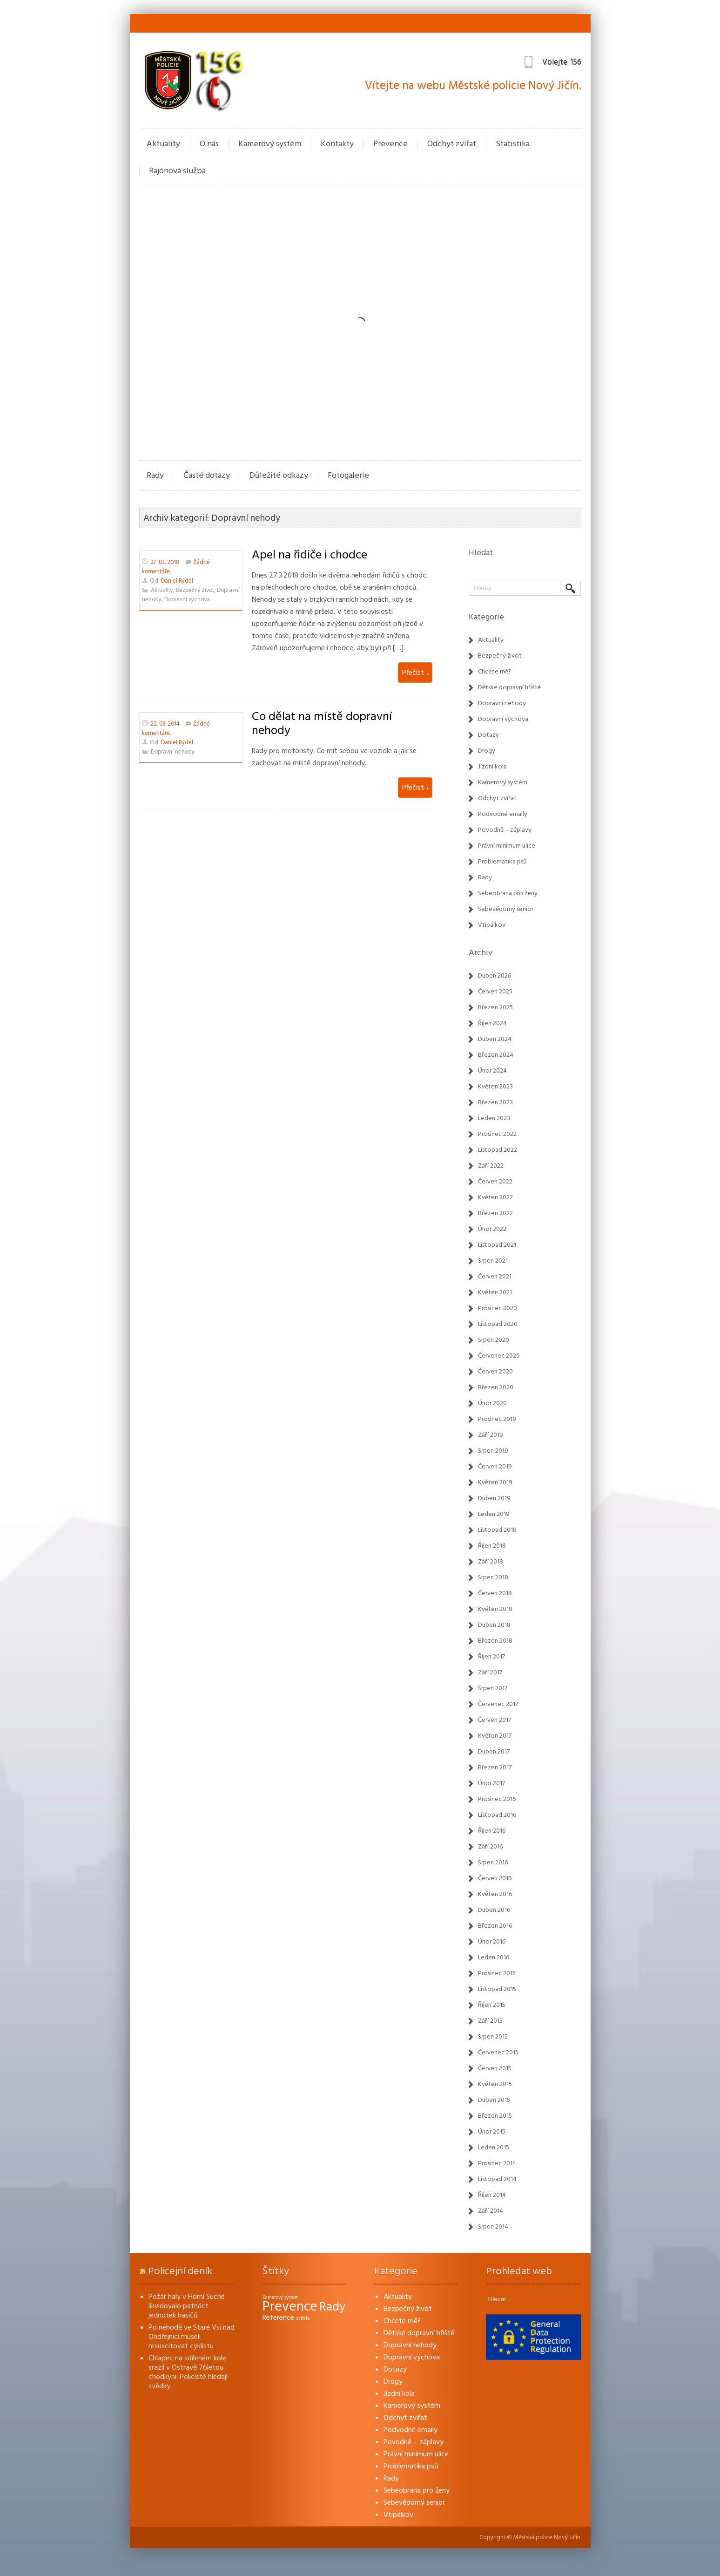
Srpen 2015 (493, 2036)
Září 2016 (490, 1846)
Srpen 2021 (493, 1260)
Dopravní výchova (187, 600)
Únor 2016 (491, 1941)
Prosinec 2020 (497, 1308)
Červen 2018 (495, 1593)
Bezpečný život (195, 590)
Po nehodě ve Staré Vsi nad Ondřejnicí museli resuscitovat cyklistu (191, 2336)
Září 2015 (490, 2020)
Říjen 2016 (491, 1830)
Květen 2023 (495, 1086)
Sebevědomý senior (505, 909)
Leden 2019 (494, 1514)
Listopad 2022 (497, 1150)
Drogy (486, 750)
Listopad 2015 (497, 1989)
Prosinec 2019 (497, 1419)
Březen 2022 (495, 1213)
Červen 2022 (495, 1181)
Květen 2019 (495, 1482)
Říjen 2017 (491, 1656)
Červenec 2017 (498, 1704)
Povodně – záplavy (505, 830)
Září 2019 (490, 1435)
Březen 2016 (495, 1925)
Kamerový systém (269, 144)
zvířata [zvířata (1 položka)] (303, 2318)
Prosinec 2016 (497, 1799)
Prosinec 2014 (497, 2163)
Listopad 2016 (497, 1815)
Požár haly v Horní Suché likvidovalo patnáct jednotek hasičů (186, 2305)
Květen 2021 (495, 1292)
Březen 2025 (495, 1007)
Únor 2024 (492, 1070)
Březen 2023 (495, 1102)
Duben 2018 (494, 1625)
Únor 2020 (492, 1403)
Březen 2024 (495, 1055)
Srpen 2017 (492, 1688)
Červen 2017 (494, 1720)
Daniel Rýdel (177, 581)
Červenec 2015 (498, 2052)
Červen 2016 (494, 1878)
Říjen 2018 (492, 1545)
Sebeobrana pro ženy (508, 893)
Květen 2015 (495, 2084)
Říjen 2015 (491, 2005)
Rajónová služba (177, 171)
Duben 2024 (494, 1039)
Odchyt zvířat (451, 144)
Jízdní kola (492, 766)
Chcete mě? (494, 671)
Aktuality (163, 144)
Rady (155, 475)
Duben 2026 (494, 975)
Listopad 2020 (498, 1324)
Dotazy (488, 735)
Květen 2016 (495, 1894)
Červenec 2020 (499, 1355)
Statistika (513, 144)
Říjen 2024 (492, 1023)
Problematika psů (502, 861)
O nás (209, 144)
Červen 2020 (495, 1371)
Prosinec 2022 (497, 1134)
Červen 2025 (495, 991)
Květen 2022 (495, 1197)
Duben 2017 (494, 1751)
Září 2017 (490, 1672)
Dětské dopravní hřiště (509, 687)
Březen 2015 (495, 2116)
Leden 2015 (493, 2147)
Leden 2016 (493, 1957)
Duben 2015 (494, 2100)
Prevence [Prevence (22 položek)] (289, 2306)
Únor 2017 (491, 1783)
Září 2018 (490, 1561)
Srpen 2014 (493, 2226)
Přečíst (415, 672)
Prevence (390, 144)
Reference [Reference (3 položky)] (278, 2317)
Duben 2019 (494, 1498)
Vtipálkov (491, 925)
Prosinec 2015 (497, 1973)
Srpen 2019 (493, 1450)
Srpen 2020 (493, 1340)
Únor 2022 (492, 1229)
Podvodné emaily (502, 814)
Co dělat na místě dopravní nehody (322, 723)
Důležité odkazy (278, 475)
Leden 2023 (494, 1118)
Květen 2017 (494, 1735)
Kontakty (337, 144)
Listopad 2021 (497, 1245)
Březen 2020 (495, 1387)
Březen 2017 (494, 1767)
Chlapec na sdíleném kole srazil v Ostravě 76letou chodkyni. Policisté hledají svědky (188, 2372)
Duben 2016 (494, 1910)
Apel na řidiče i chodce (309, 554)
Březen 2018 (495, 1640)
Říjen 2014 (492, 2195)
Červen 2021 (494, 1276)
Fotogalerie (348, 475)
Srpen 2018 (493, 1577)
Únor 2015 (491, 2131)
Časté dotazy (206, 475)
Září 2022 (491, 1165)
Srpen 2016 (493, 1862)
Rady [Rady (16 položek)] (332, 2307)
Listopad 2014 (497, 2179)
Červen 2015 (494, 2068)
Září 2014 (490, 2211)
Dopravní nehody (173, 752)
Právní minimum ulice (506, 845)
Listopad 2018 (497, 1530)
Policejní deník (180, 2271)
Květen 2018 (495, 1609)
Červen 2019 (495, 1466)
